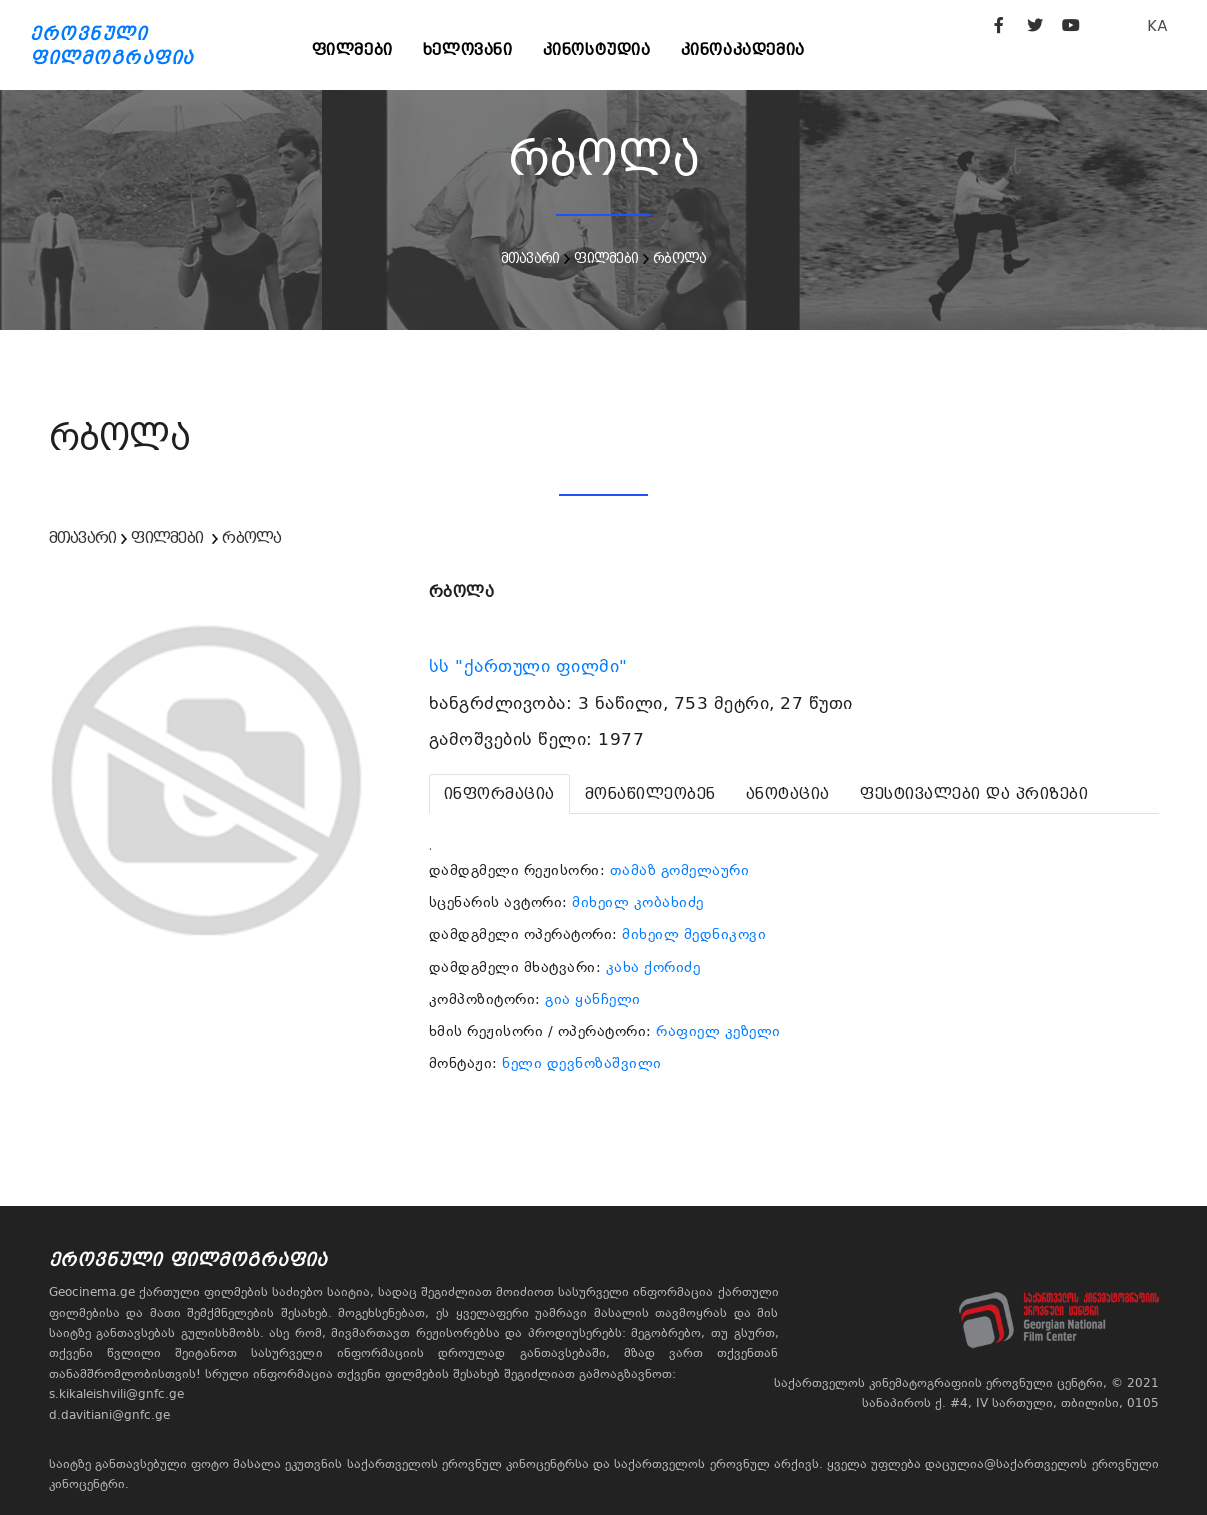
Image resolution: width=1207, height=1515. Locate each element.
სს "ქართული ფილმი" (531, 666)
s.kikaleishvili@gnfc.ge (116, 1394)
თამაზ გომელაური (680, 870)
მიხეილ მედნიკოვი (694, 934)
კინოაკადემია (743, 49)
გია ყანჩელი (593, 999)
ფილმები (352, 49)
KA (1157, 25)
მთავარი (530, 258)
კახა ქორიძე (653, 967)
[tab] (499, 794)
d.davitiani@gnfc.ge (109, 1415)
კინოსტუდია (597, 49)
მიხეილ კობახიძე (638, 902)
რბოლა (680, 258)
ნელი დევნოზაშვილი (582, 1063)
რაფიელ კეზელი (718, 1031)
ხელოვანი (468, 49)
